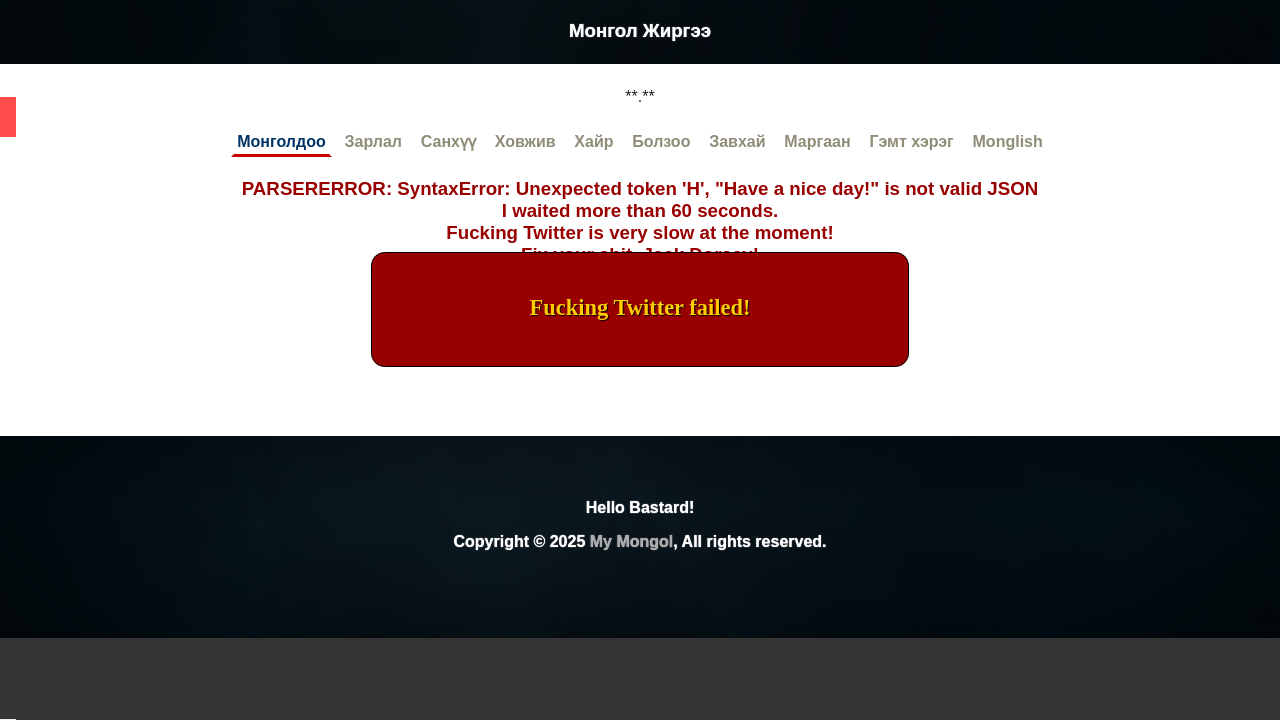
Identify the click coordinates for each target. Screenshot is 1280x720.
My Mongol (632, 541)
